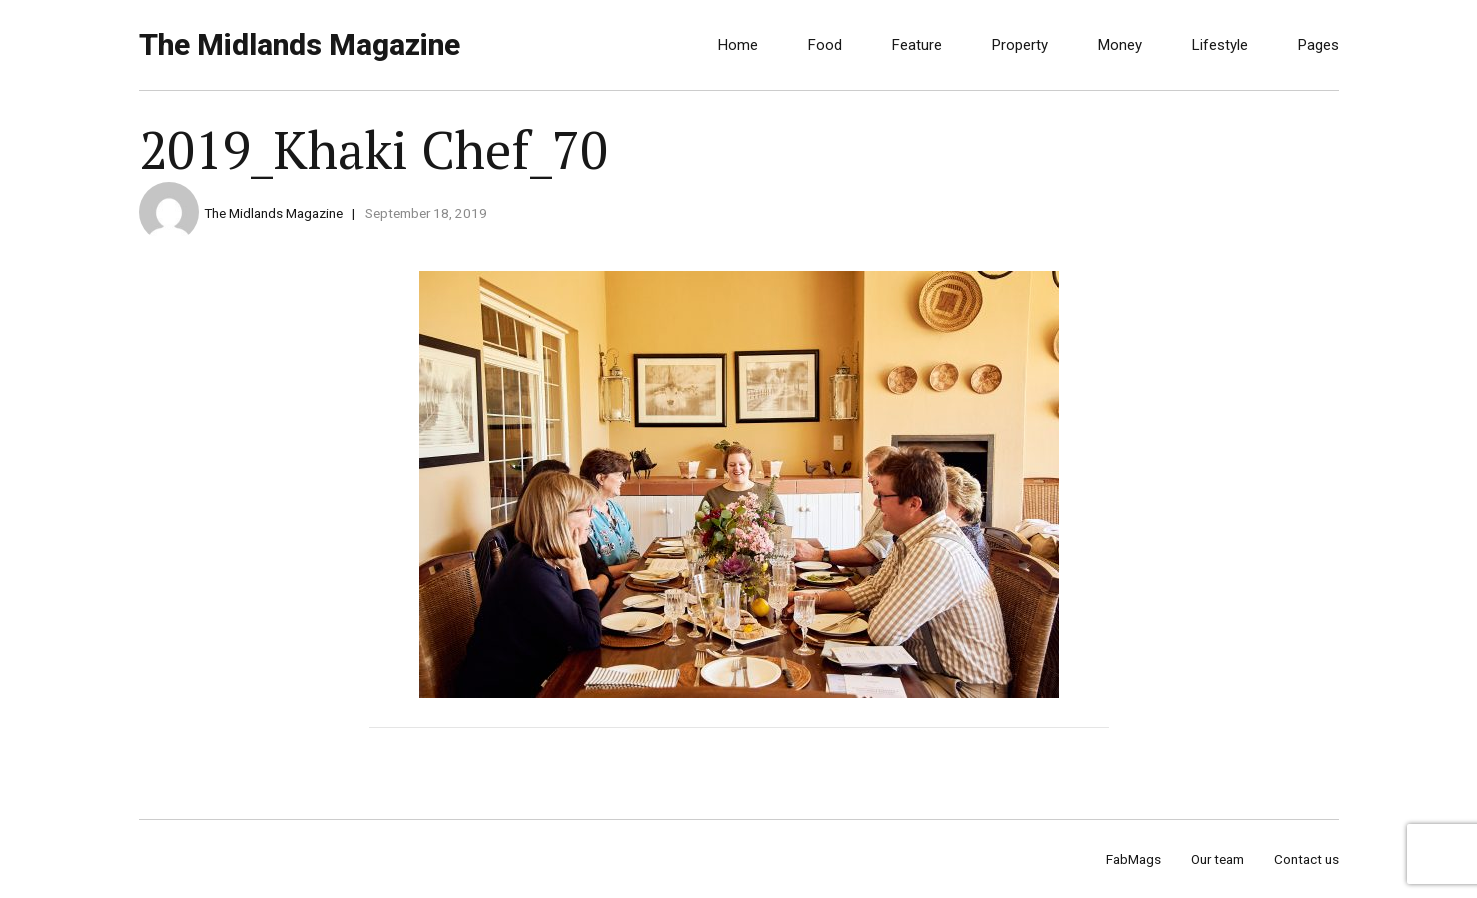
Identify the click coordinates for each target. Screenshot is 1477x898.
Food (825, 45)
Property (1020, 45)
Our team (1217, 859)
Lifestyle (1220, 45)
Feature (917, 45)
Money (1120, 45)
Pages (1318, 45)
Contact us (1306, 859)
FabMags (1133, 859)
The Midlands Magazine (299, 44)
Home (738, 45)
